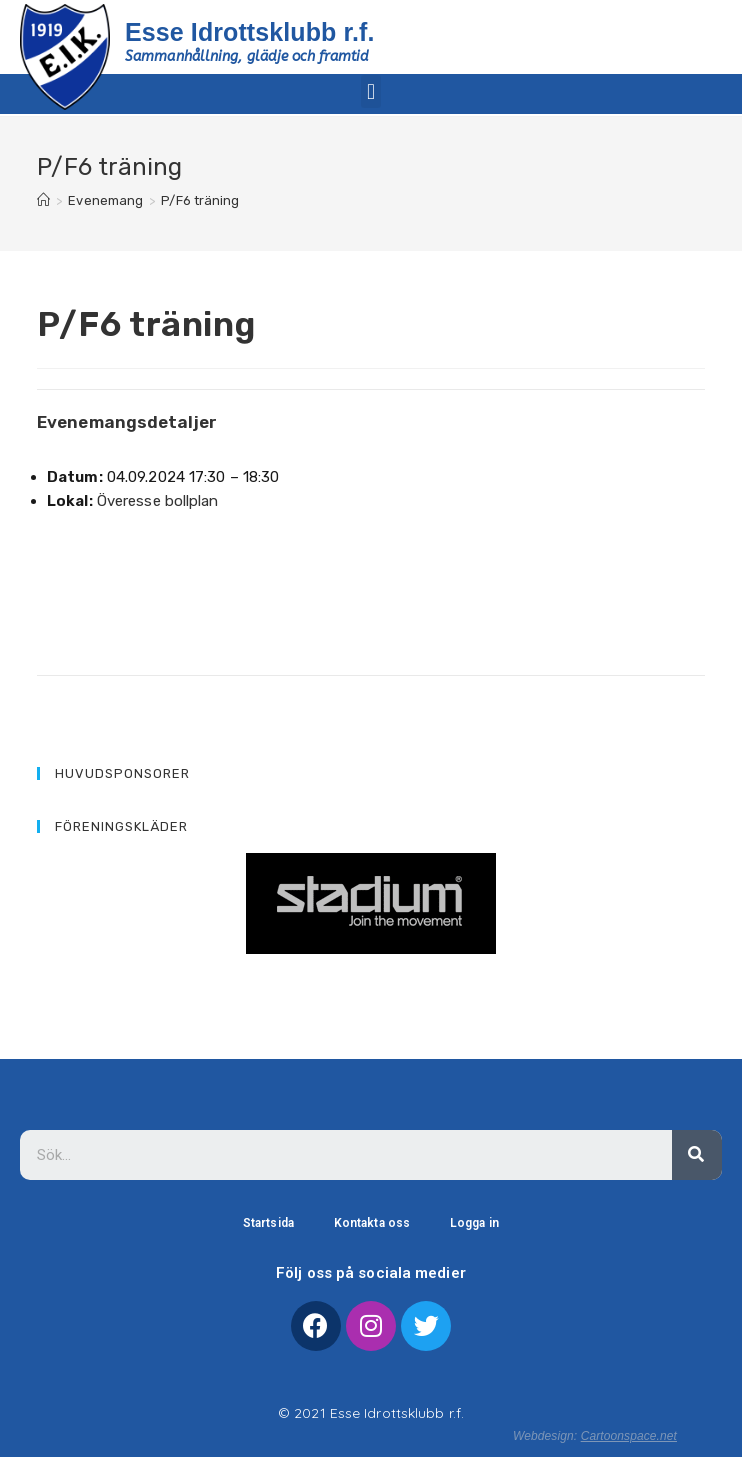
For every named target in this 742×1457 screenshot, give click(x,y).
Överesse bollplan (158, 501)
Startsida (268, 1223)
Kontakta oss (372, 1223)
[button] (370, 91)
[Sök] (697, 1155)
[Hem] (43, 200)
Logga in (474, 1223)
